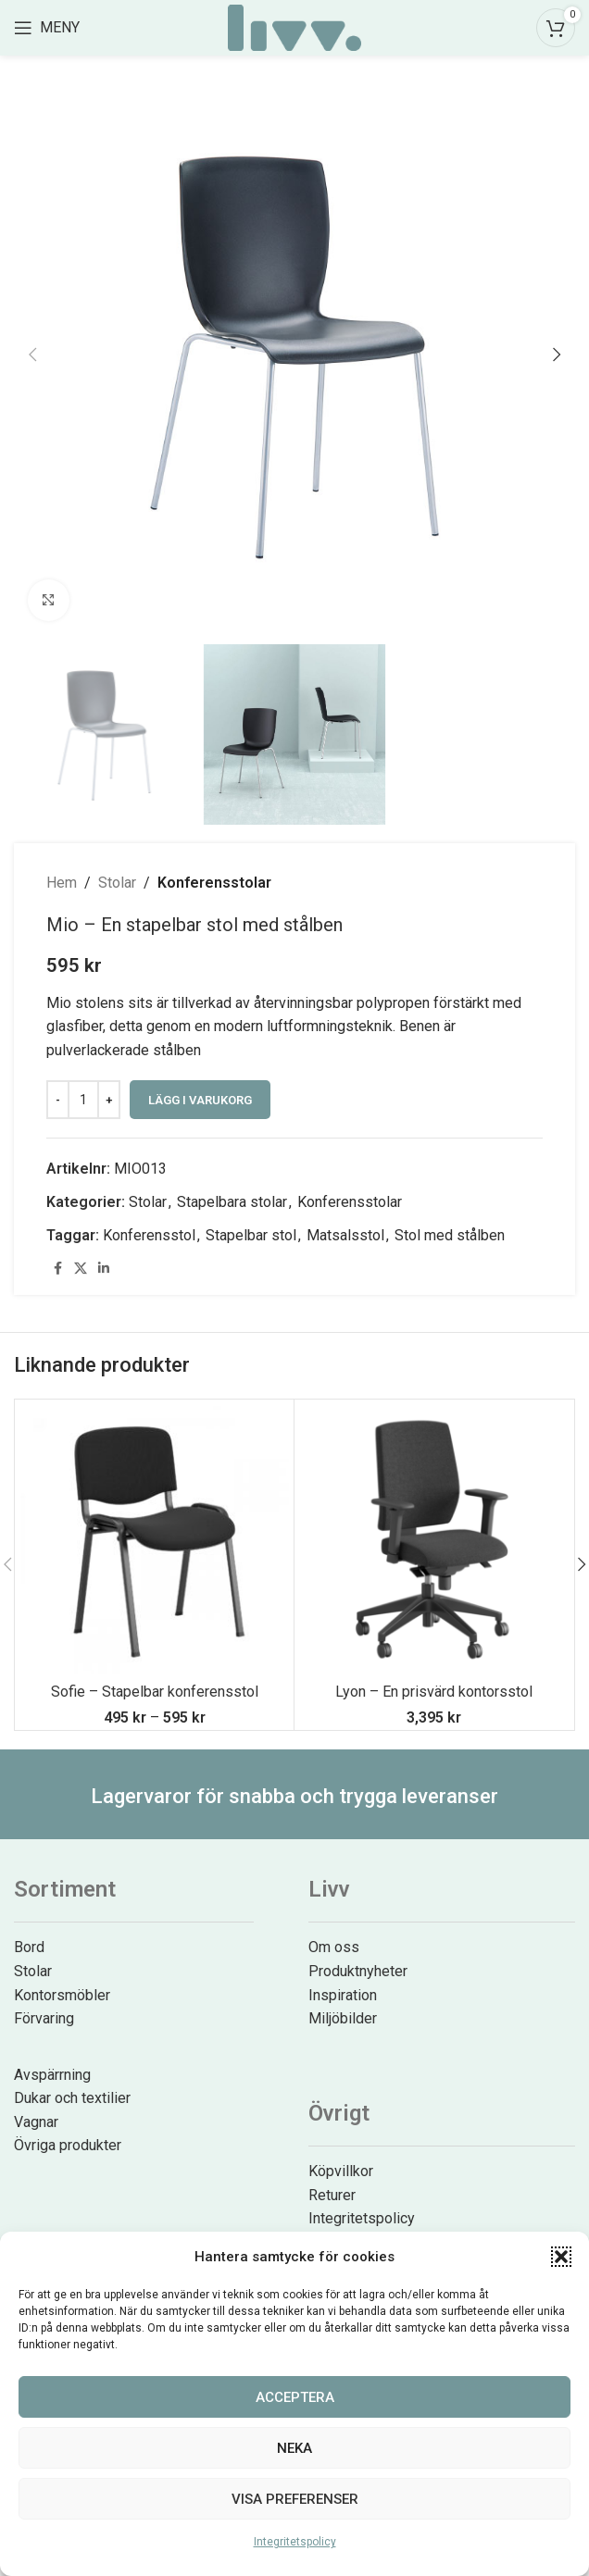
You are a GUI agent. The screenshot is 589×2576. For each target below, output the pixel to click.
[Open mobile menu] (47, 27)
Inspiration (342, 1995)
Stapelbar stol (251, 1235)
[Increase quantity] (108, 1099)
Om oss (333, 1947)
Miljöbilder (342, 2018)
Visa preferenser (295, 2499)
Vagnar (36, 2122)
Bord (29, 1947)
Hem (61, 882)
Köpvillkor (340, 2171)
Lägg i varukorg (200, 1100)
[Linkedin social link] (104, 1268)
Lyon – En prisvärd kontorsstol (434, 1691)
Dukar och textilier (72, 2098)
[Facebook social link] (57, 1268)
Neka (294, 2448)
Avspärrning (52, 2075)
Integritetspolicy (295, 2541)
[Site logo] (294, 26)
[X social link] (81, 1268)
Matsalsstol (345, 1235)
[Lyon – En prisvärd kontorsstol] (434, 1539)
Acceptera (295, 2397)
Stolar (117, 882)
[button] (561, 2256)
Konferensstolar (214, 882)
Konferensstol (149, 1235)
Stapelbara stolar (232, 1202)
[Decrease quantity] (57, 1099)
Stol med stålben (450, 1235)
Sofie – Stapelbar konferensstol (154, 1691)
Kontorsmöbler (62, 1995)
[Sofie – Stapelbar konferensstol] (154, 1539)
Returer (332, 2195)
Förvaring (44, 2018)
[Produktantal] (83, 1099)
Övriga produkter (67, 2145)
